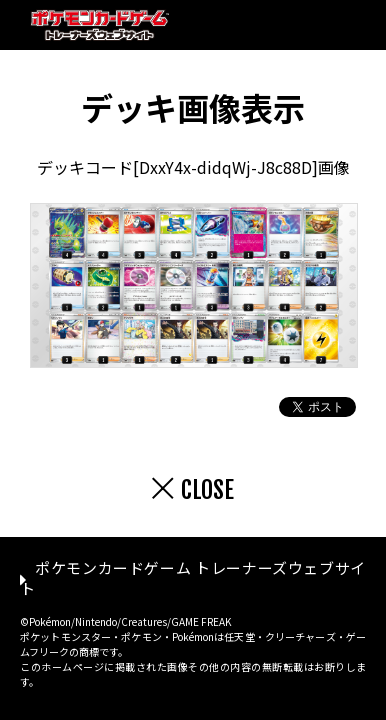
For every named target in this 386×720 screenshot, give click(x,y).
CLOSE (207, 490)
